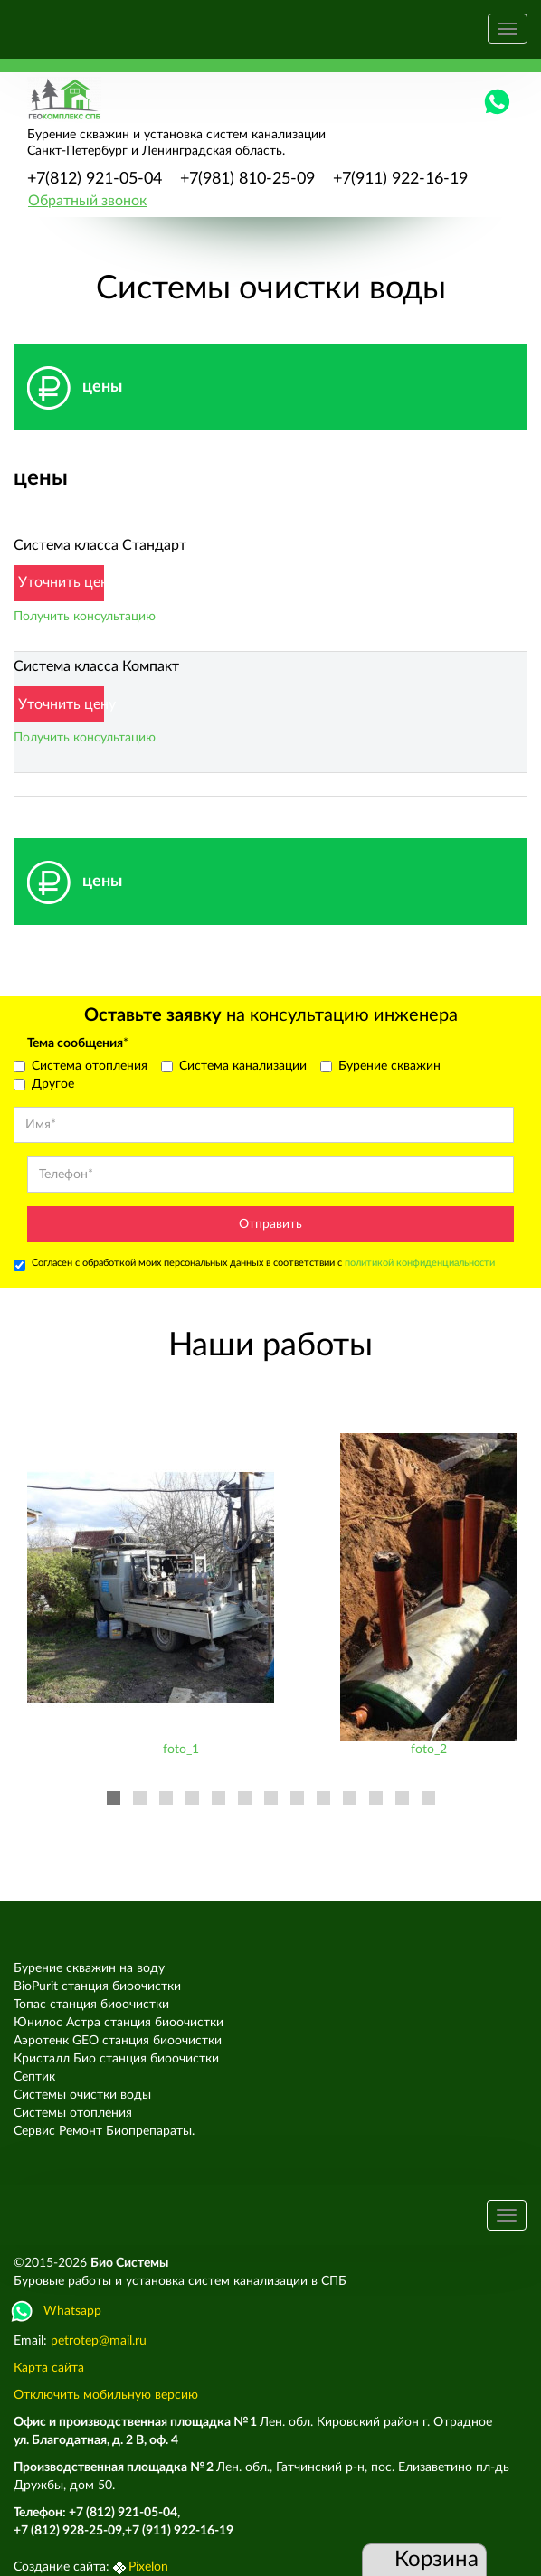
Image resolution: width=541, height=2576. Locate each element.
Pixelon (148, 2567)
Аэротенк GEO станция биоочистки (118, 2040)
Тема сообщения (77, 1043)
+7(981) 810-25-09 (247, 179)
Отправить (270, 1224)
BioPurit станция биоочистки (97, 1986)
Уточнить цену (61, 582)
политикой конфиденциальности (420, 1263)
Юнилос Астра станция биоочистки (118, 2022)
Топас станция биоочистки (91, 2004)
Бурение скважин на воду (89, 1968)
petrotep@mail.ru (99, 2341)
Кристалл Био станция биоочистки (116, 2058)
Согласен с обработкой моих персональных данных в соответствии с (254, 1264)
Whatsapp (57, 2311)
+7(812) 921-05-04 (94, 179)
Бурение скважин (380, 1066)
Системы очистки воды (82, 2095)
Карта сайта (49, 2368)
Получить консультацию (85, 616)
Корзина (423, 2560)
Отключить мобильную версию (106, 2395)
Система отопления (80, 1066)
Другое (44, 1084)
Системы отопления (73, 2113)
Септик (34, 2077)
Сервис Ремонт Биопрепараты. (104, 2131)
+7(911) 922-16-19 (400, 179)
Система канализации (234, 1066)
